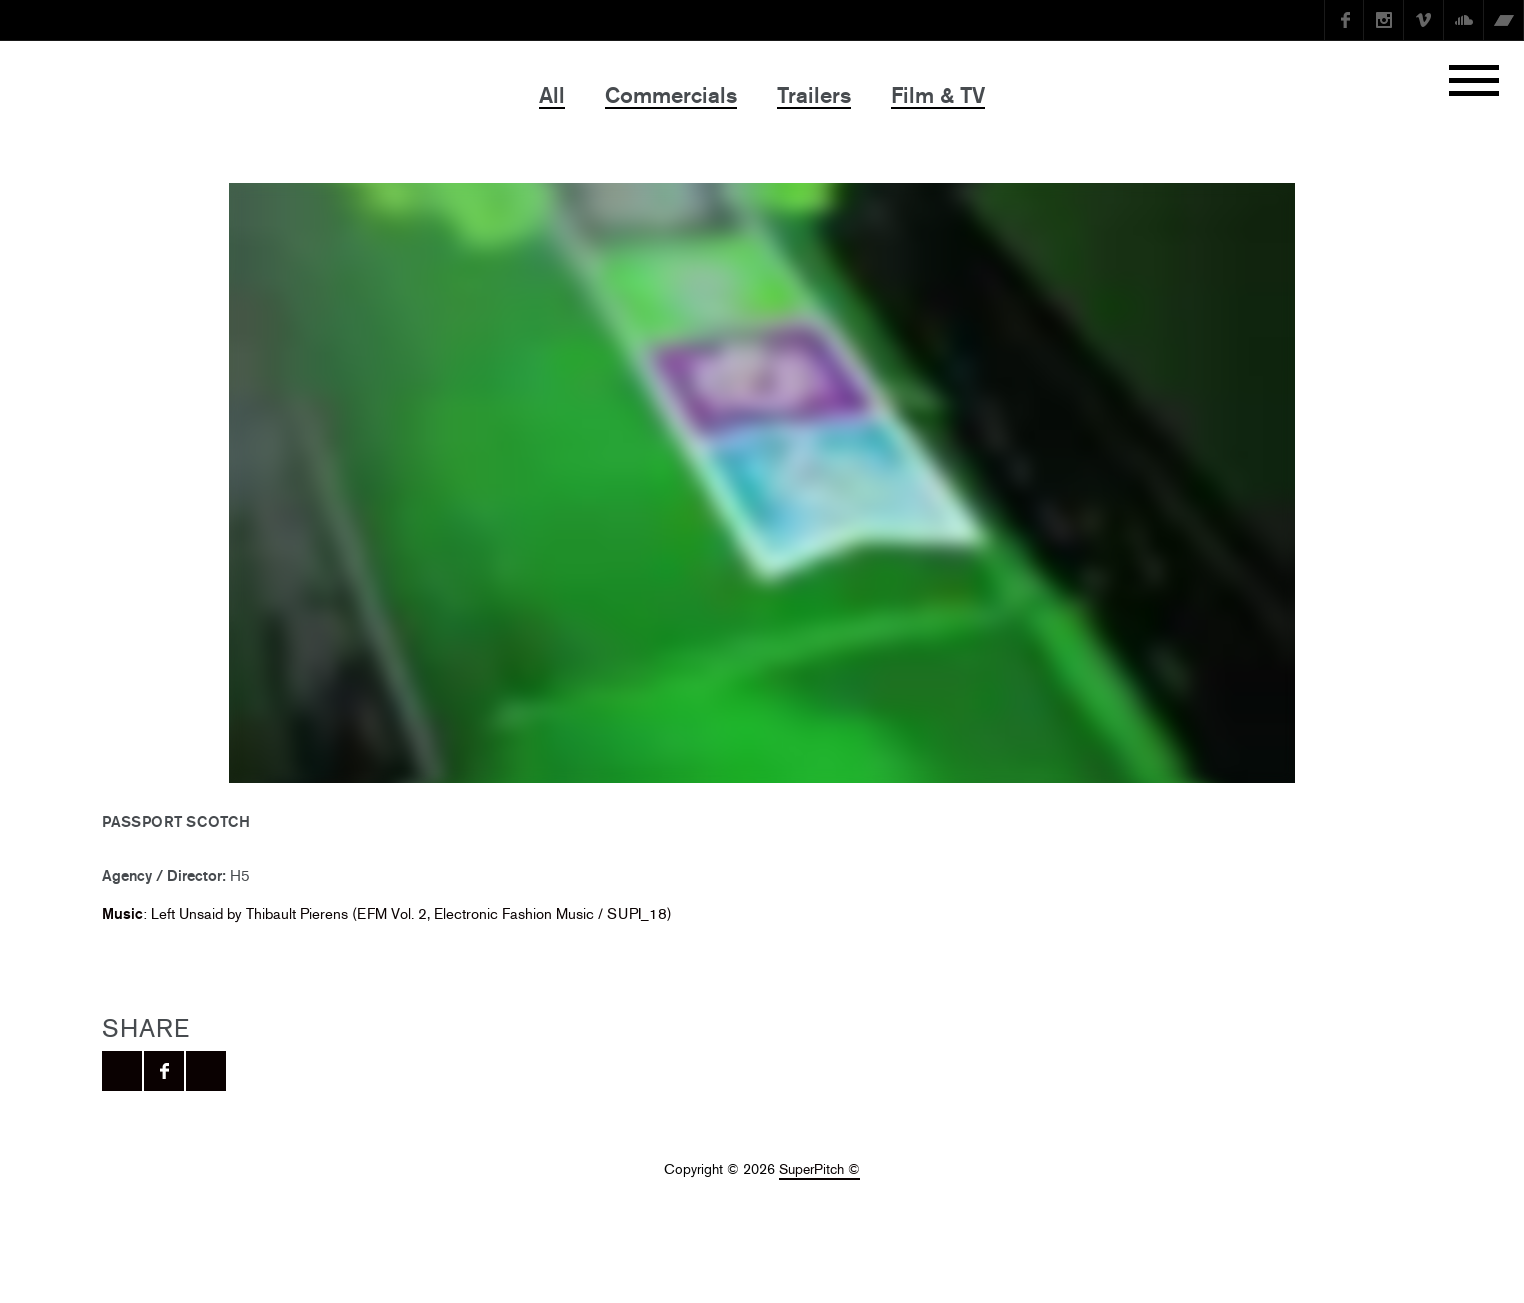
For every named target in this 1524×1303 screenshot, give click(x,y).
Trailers (814, 95)
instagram (1384, 20)
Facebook (1344, 20)
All (552, 95)
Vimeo (1424, 20)
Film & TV (938, 95)
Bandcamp (1504, 20)
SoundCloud (1464, 20)
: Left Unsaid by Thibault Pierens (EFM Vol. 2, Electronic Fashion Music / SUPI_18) (387, 913)
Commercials (671, 95)
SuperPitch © (819, 1169)
